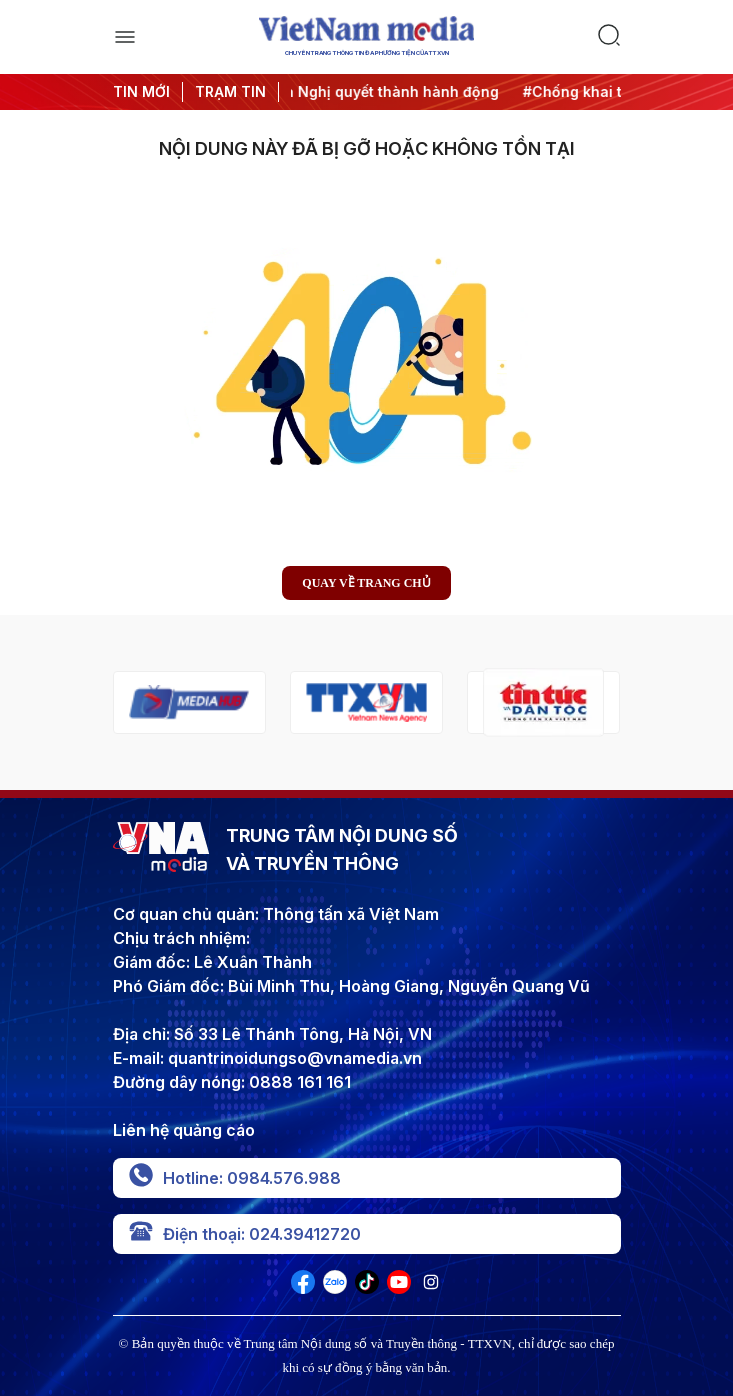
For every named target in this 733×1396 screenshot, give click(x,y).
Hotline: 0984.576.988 (235, 1178)
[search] (609, 37)
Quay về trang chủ (366, 583)
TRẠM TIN (230, 91)
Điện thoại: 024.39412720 (245, 1234)
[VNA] (303, 1288)
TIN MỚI (141, 91)
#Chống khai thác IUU (609, 91)
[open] (125, 37)
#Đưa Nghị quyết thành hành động (386, 91)
